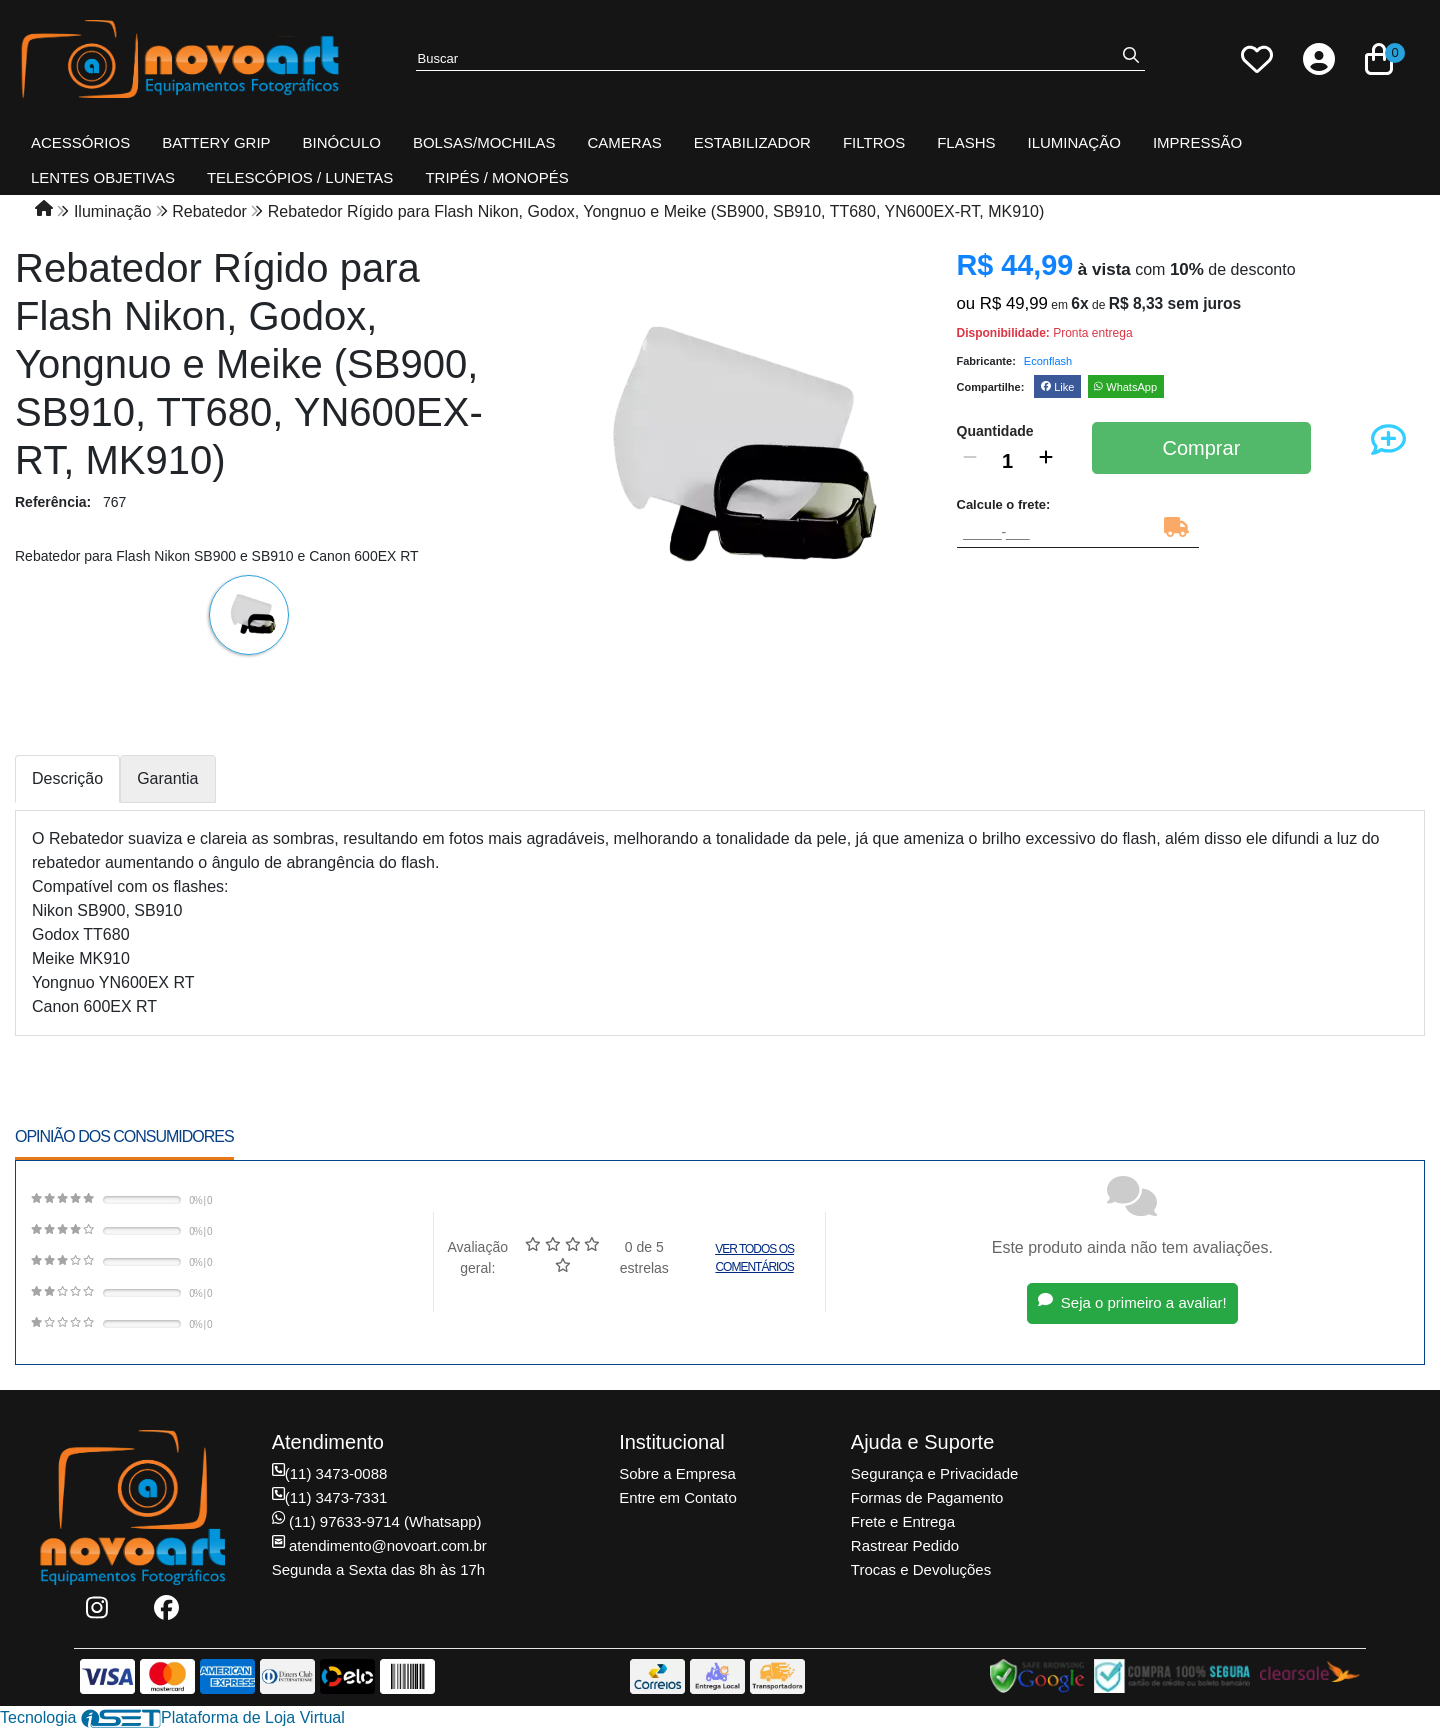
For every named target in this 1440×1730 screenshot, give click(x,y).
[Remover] (970, 461)
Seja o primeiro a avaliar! (1132, 1302)
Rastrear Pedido (905, 1545)
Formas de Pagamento (927, 1497)
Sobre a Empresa (677, 1473)
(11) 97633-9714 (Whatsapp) (377, 1521)
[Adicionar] (1046, 461)
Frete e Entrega (903, 1521)
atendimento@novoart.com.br (379, 1545)
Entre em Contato (678, 1497)
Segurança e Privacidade (935, 1473)
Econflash (1048, 361)
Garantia (167, 778)
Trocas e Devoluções (921, 1569)
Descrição (67, 778)
